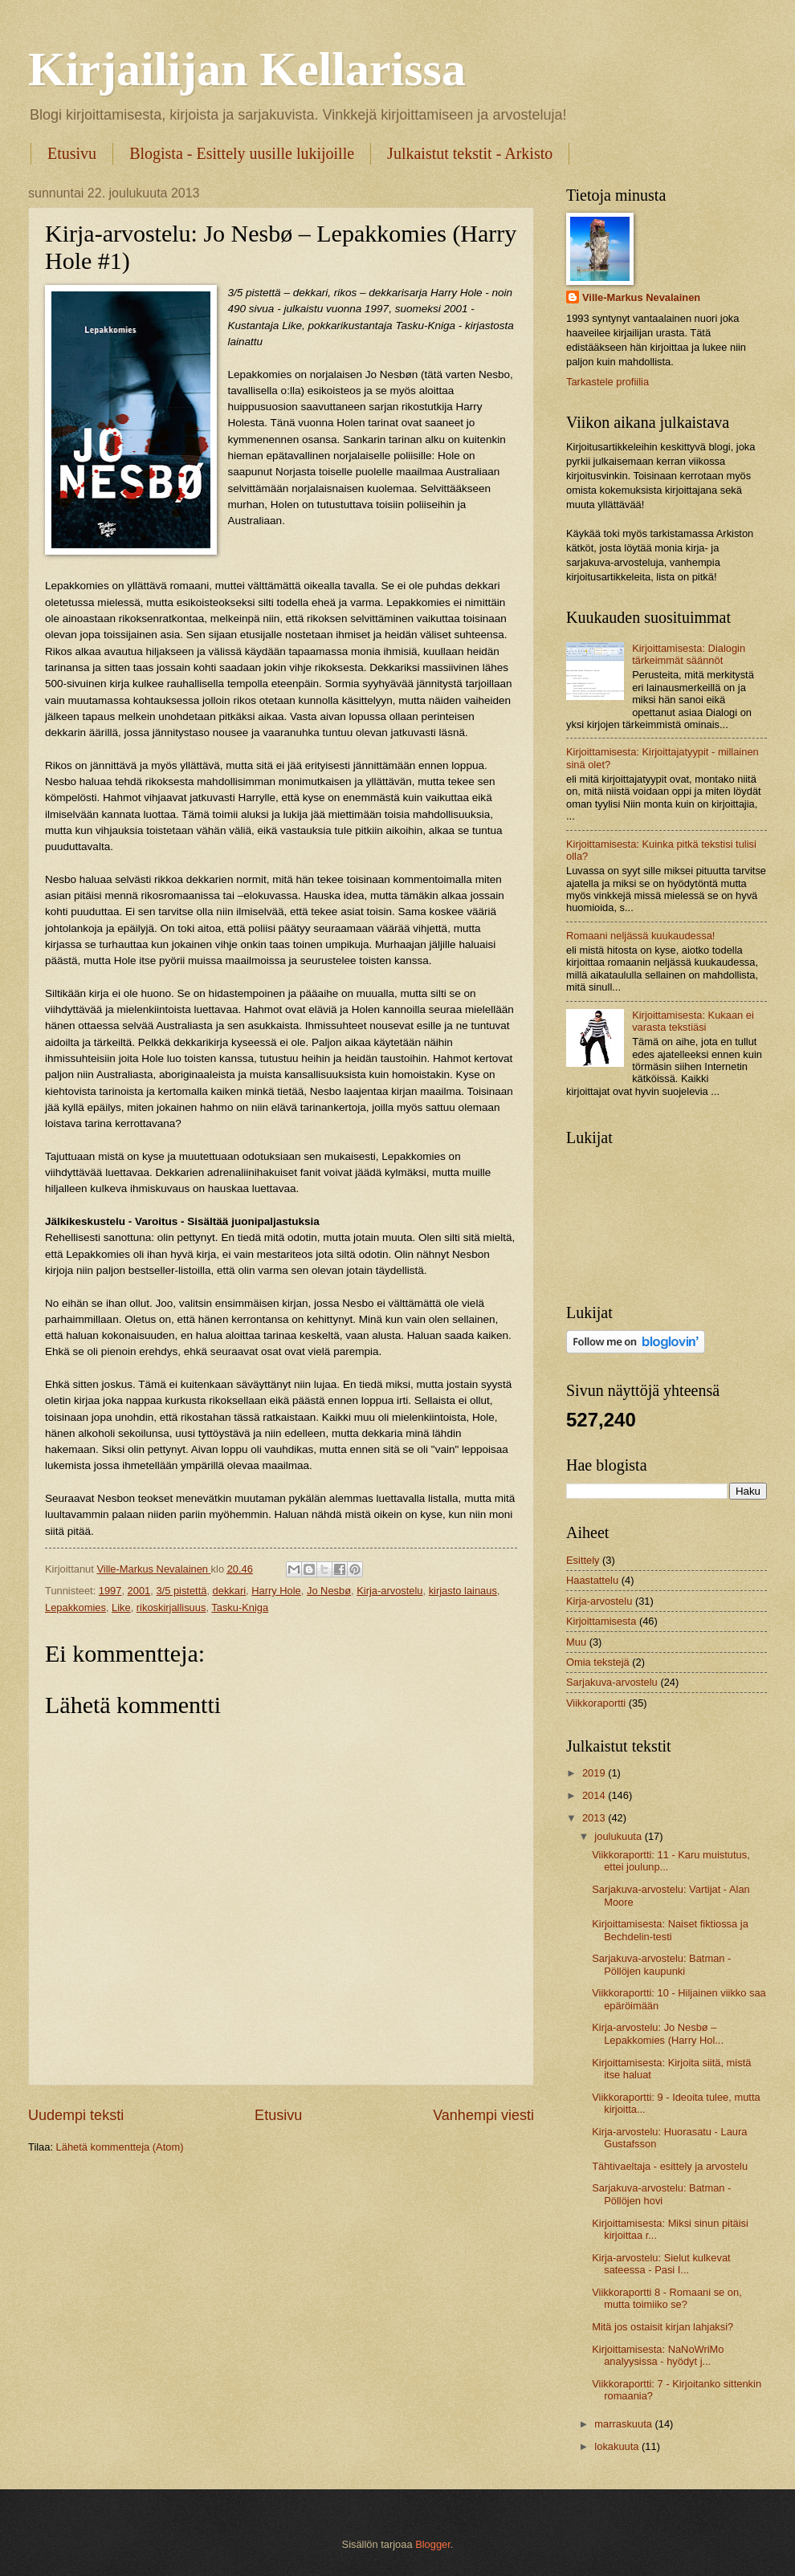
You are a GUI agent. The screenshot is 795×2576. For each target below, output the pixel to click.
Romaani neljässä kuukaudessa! (640, 936)
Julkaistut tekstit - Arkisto (469, 153)
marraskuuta (624, 2424)
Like (121, 1607)
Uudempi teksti (76, 2115)
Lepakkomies (75, 1607)
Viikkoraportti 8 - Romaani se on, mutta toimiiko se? (667, 2298)
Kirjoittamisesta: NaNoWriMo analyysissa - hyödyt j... (658, 2355)
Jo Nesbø (329, 1591)
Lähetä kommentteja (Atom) (120, 2147)
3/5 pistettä (181, 1591)
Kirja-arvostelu (389, 1591)
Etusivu (71, 153)
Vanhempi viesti (483, 2115)
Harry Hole (276, 1591)
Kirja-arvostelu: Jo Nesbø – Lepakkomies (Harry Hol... (658, 2033)
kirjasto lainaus (463, 1591)
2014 (595, 1795)
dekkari (230, 1591)
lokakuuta (618, 2446)
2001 (139, 1591)
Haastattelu (592, 1580)
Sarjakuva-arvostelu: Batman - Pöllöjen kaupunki (661, 1964)
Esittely (583, 1560)
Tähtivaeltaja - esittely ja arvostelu (670, 2166)
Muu (576, 1642)
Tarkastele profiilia (607, 382)
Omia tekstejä (598, 1662)
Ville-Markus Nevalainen (641, 297)
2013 (595, 1818)
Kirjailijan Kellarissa (247, 69)
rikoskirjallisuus (171, 1607)
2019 (595, 1773)
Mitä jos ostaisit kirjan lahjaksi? (662, 2327)
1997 (110, 1591)
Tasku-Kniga (239, 1607)
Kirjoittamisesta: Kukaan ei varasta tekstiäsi (693, 1021)
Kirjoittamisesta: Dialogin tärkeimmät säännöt (688, 654)
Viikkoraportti (596, 1703)
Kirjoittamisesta (601, 1621)
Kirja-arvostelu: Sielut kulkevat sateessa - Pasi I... (661, 2264)
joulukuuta (619, 1836)
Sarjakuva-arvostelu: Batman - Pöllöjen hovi (661, 2194)
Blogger (432, 2544)
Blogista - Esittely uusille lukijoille (241, 153)
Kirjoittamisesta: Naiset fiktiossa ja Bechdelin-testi (670, 1930)
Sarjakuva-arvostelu (612, 1682)
